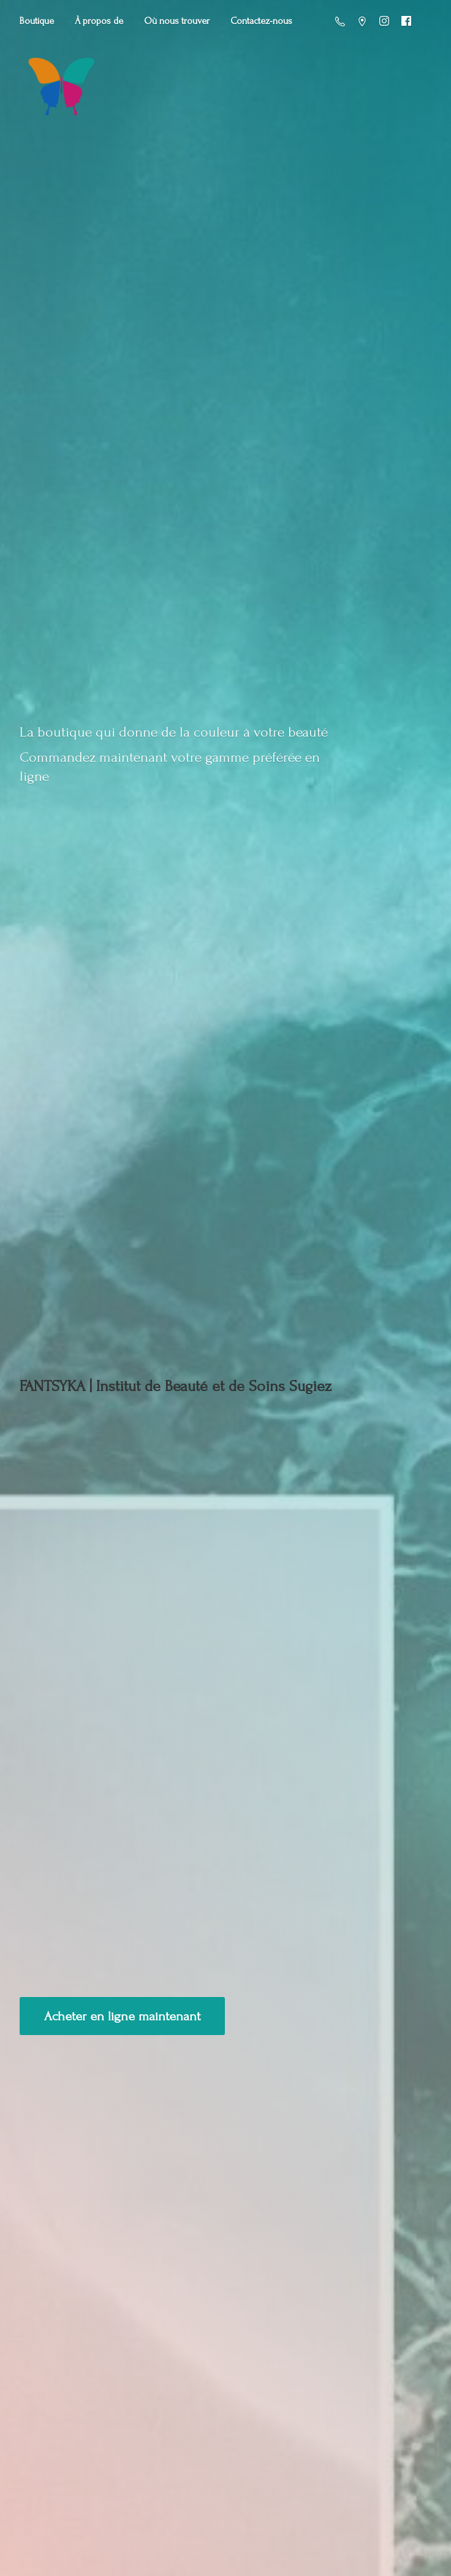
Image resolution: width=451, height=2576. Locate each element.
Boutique (37, 20)
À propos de (99, 20)
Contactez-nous (261, 20)
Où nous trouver (177, 20)
